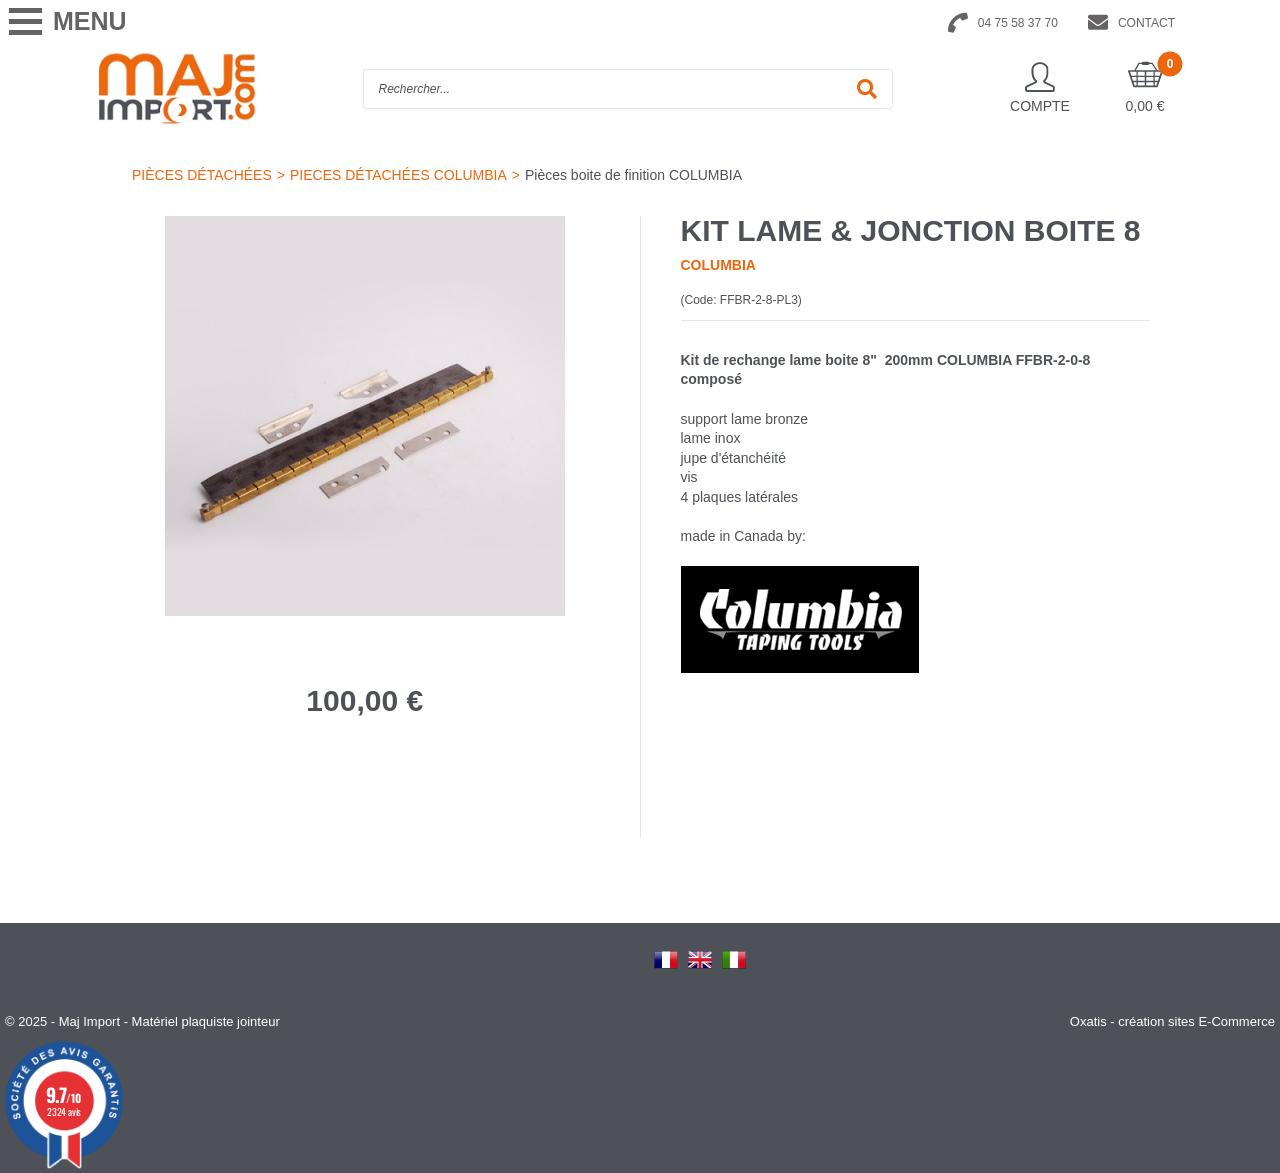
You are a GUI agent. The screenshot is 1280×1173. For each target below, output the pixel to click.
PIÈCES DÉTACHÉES (202, 175)
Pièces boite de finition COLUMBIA (633, 175)
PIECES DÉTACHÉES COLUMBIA (398, 175)
